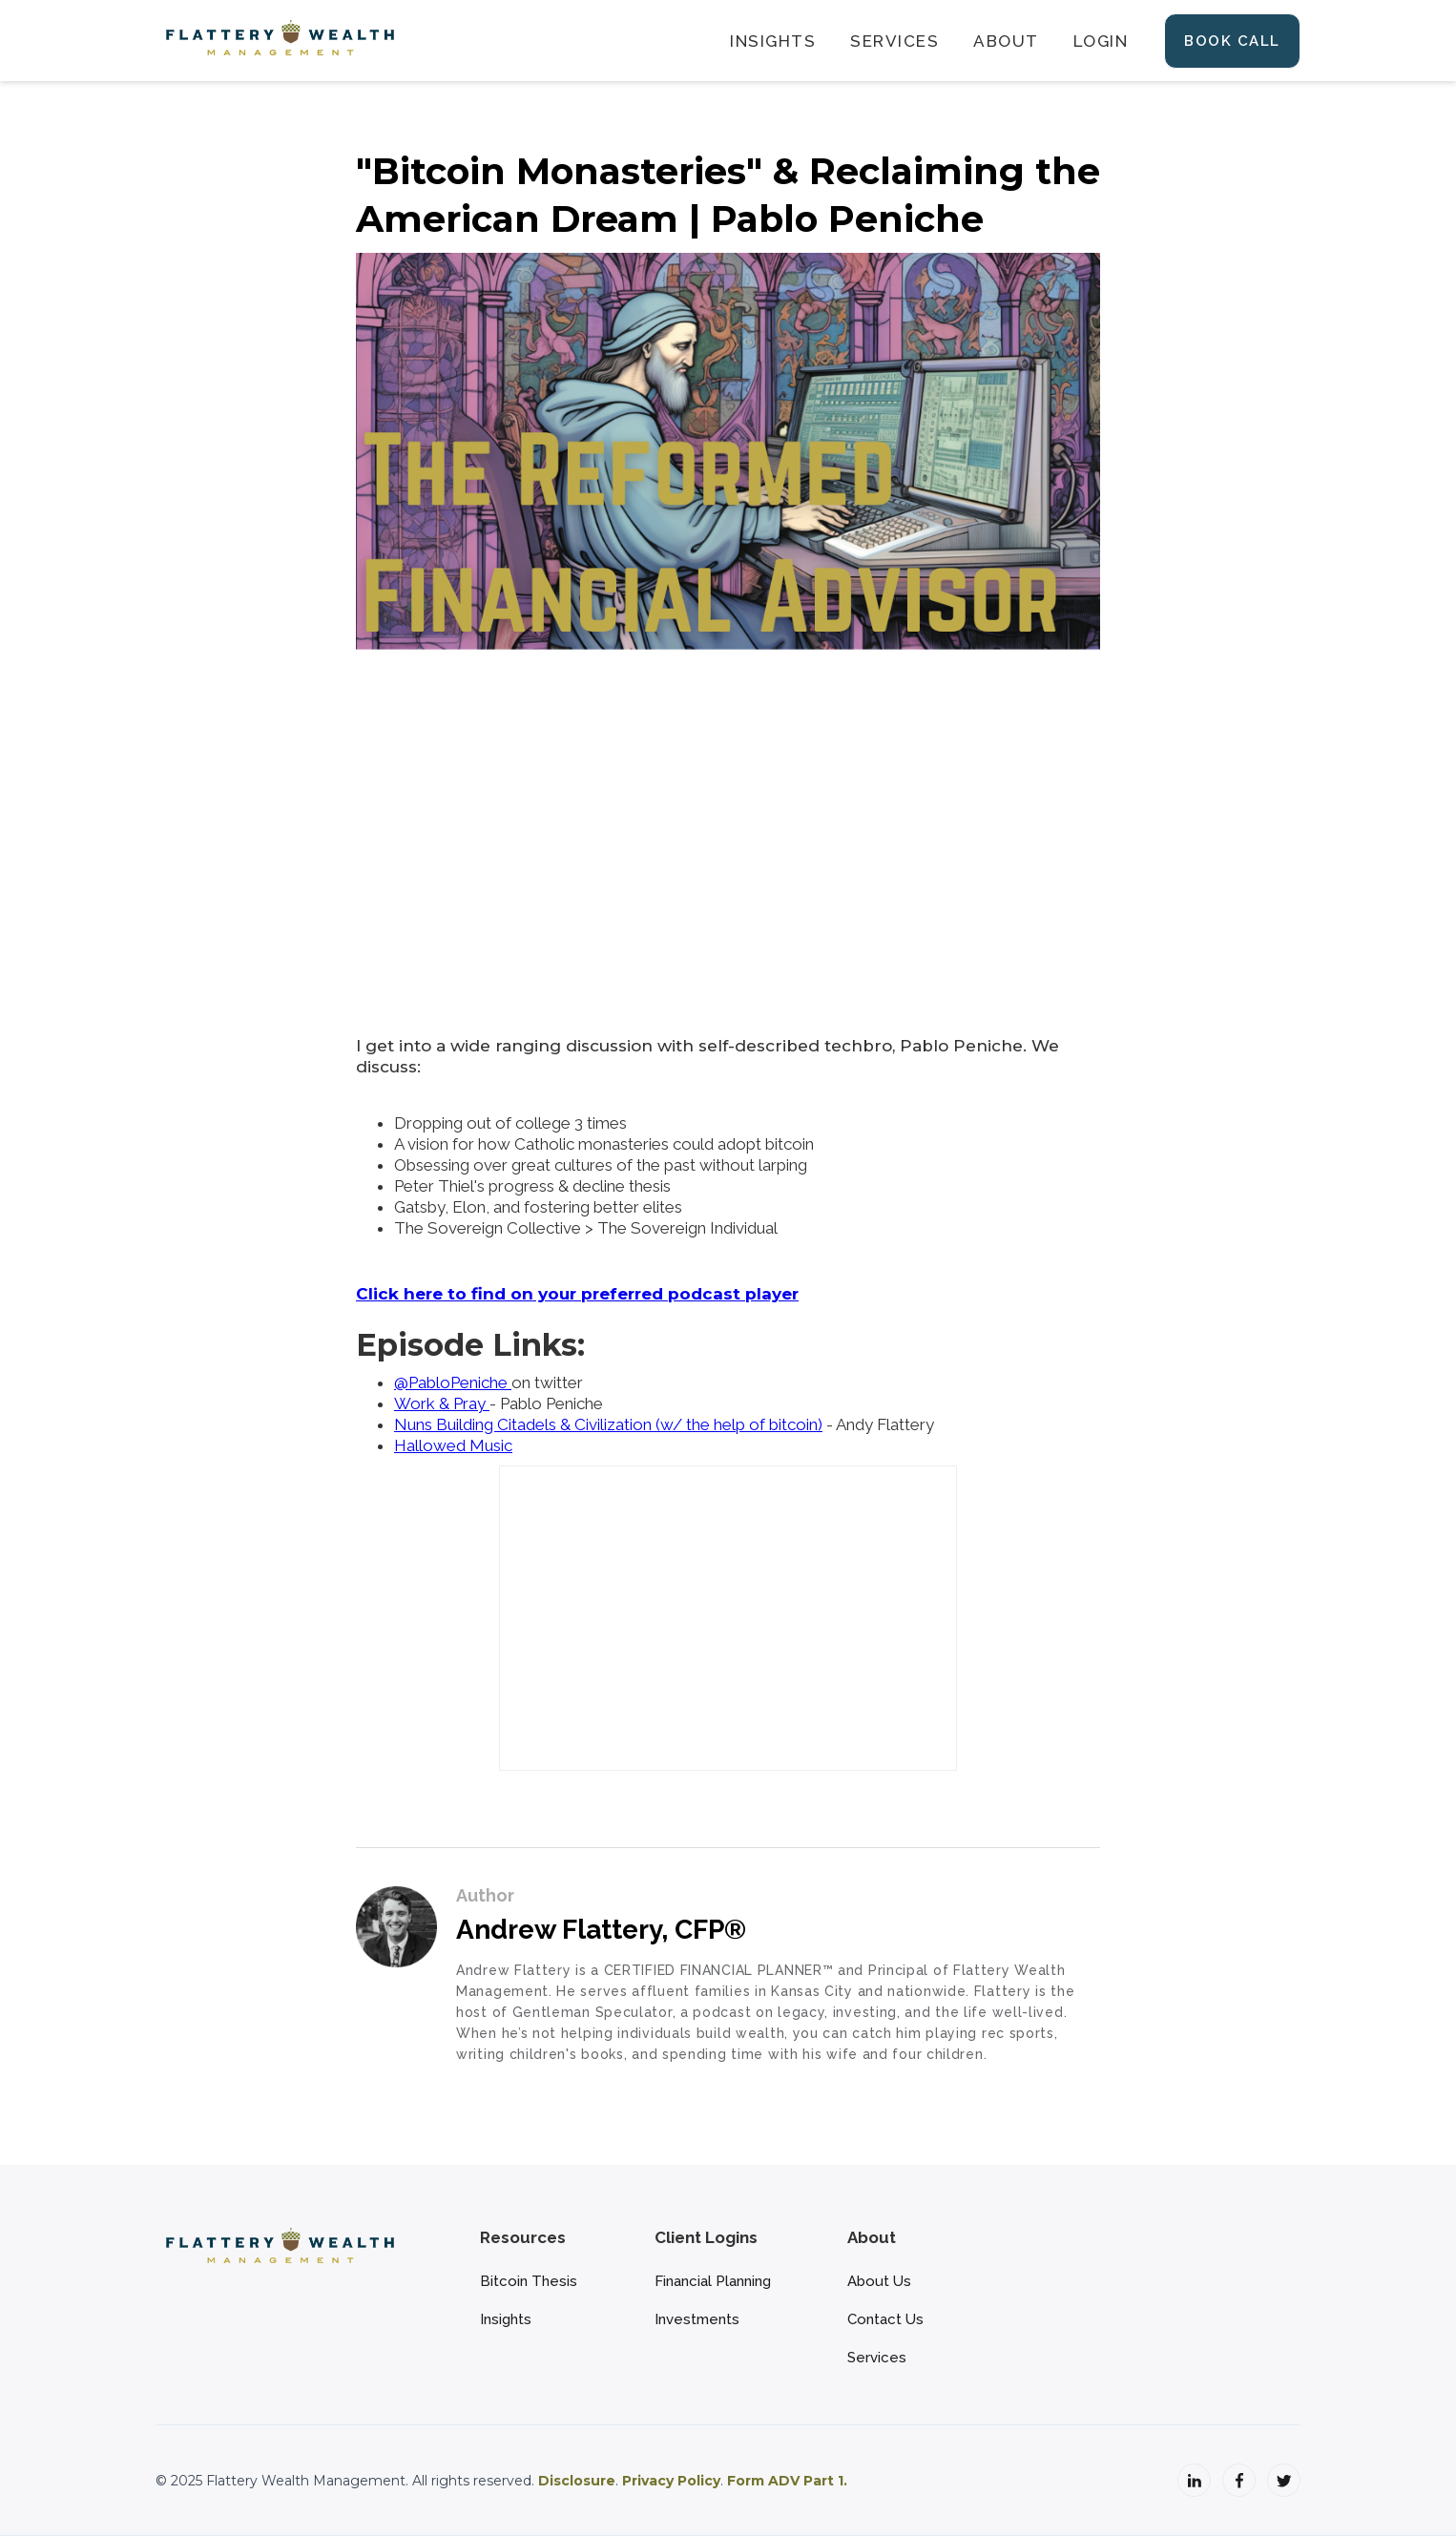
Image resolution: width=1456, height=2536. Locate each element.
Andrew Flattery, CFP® (601, 1929)
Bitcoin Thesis (528, 2281)
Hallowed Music (453, 1445)
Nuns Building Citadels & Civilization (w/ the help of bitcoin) (608, 1424)
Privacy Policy (671, 2480)
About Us (879, 2281)
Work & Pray (441, 1403)
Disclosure (576, 2480)
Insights (505, 2319)
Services (876, 2357)
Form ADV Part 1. (787, 2480)
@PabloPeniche (452, 1382)
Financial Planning (713, 2281)
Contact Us (885, 2319)
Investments (697, 2319)
